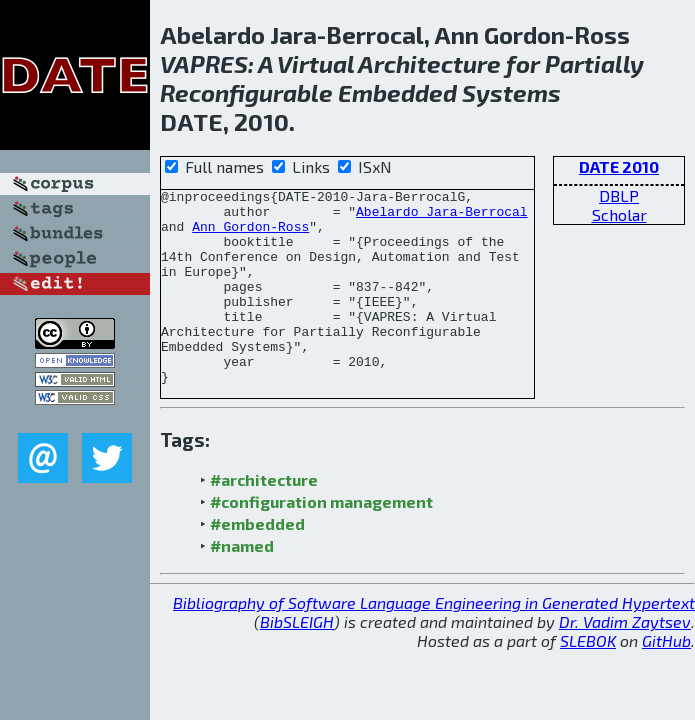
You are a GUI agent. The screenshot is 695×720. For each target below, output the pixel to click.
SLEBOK (588, 679)
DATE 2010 (619, 166)
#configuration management (321, 540)
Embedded (397, 92)
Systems (511, 92)
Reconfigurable (246, 92)
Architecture (429, 63)
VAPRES (204, 63)
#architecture (264, 518)
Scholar (619, 214)
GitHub (666, 679)
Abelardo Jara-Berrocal (442, 217)
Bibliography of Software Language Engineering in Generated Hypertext (434, 641)
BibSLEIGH (297, 660)
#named (242, 584)
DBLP (619, 195)
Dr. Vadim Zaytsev (625, 660)
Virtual (315, 63)
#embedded (257, 562)
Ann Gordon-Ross (250, 235)
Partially (594, 63)
